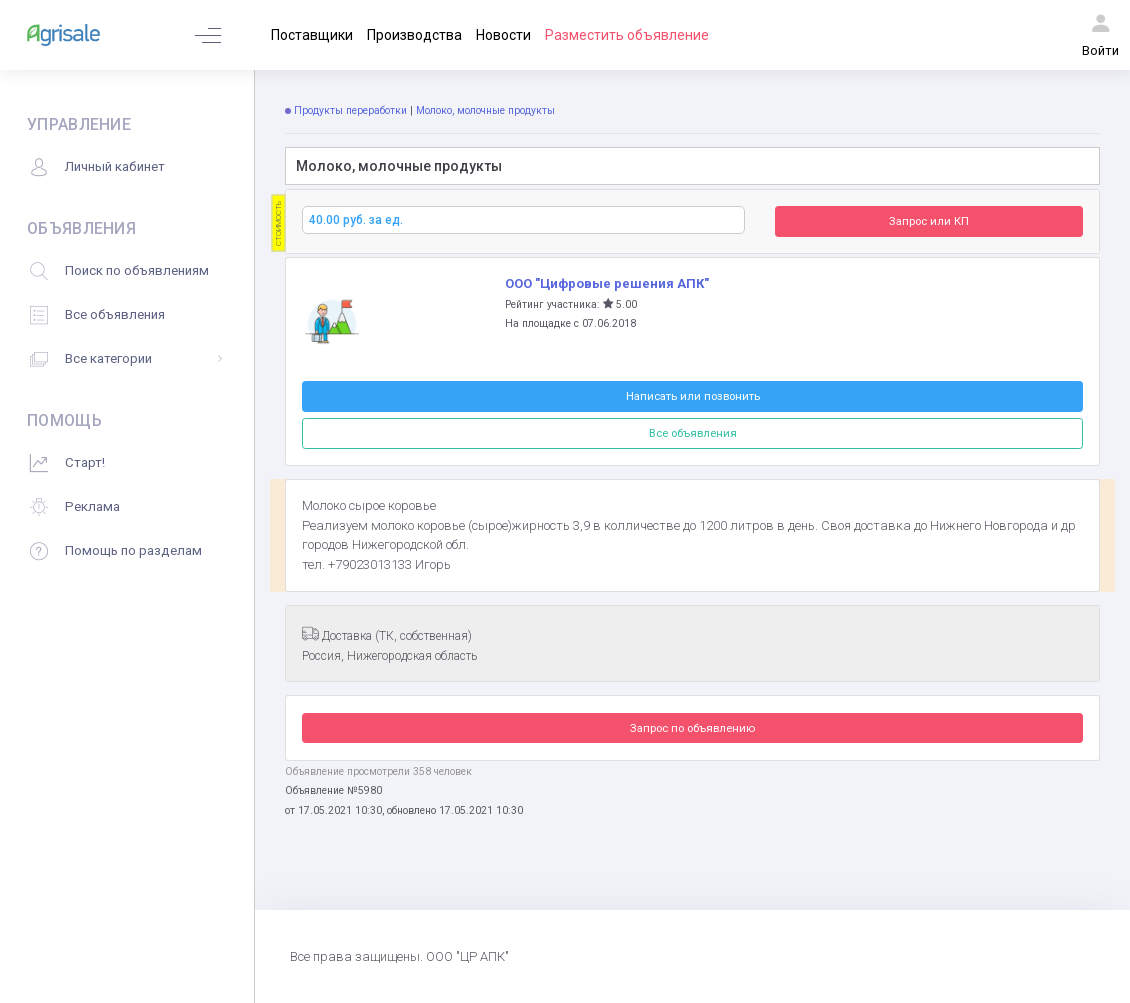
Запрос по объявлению (692, 728)
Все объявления (693, 433)
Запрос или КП (929, 221)
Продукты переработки (350, 110)
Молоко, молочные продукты (487, 110)
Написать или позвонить (693, 396)
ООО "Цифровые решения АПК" (607, 283)
